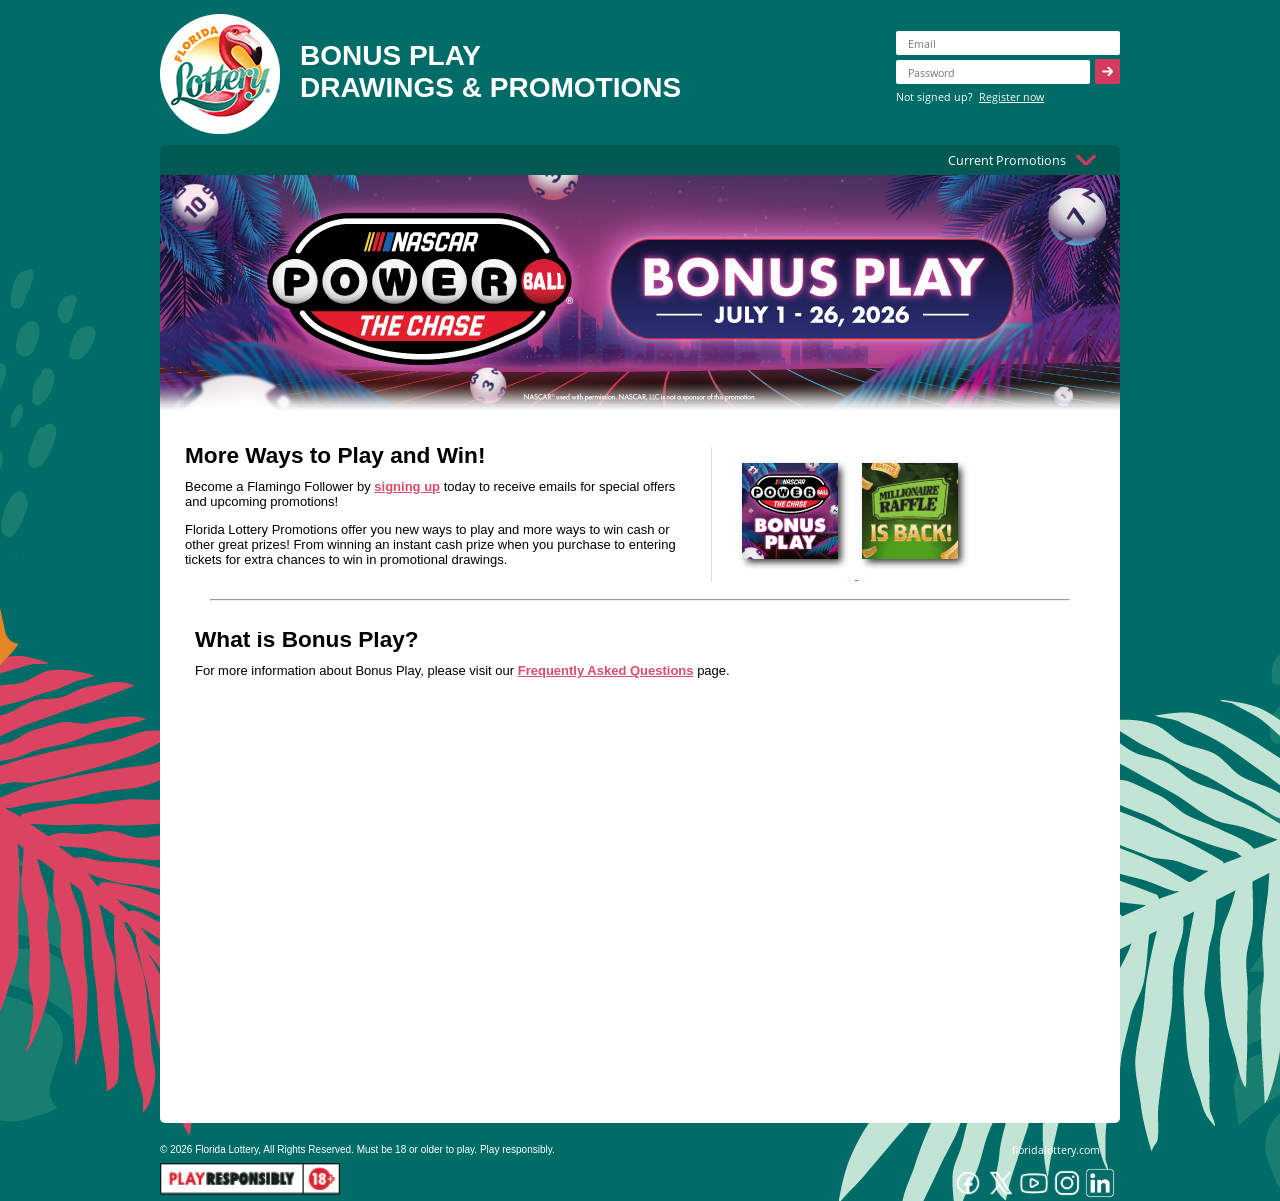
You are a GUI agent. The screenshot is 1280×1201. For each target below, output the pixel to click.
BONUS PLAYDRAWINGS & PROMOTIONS (490, 71)
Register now (1011, 96)
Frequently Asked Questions (606, 670)
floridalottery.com (1056, 1149)
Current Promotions (1007, 160)
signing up (407, 486)
